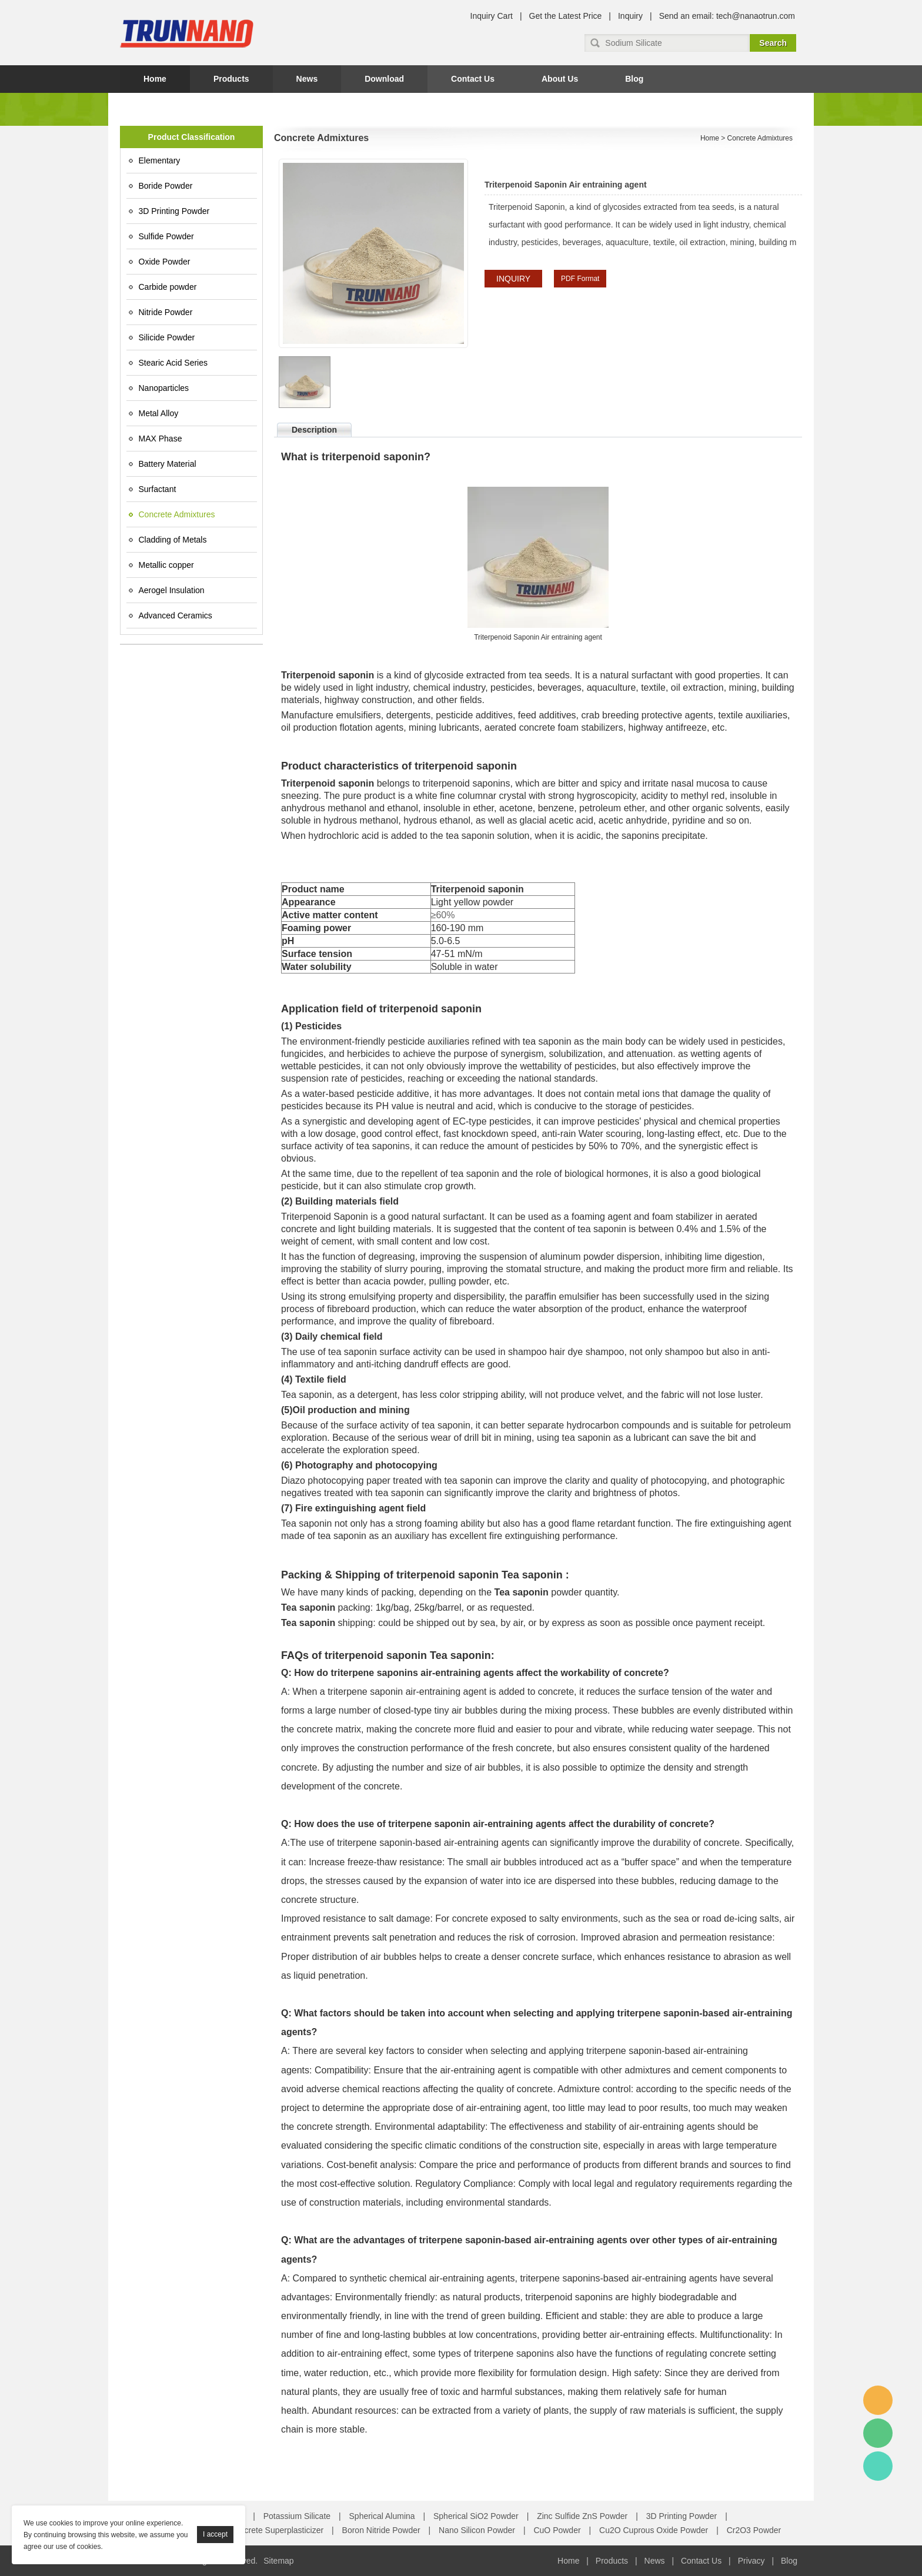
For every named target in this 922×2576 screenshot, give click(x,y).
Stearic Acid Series (173, 362)
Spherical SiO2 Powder (476, 2516)
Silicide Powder (167, 337)
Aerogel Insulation (172, 590)
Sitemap (278, 2560)
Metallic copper (166, 565)
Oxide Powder (165, 261)
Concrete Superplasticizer (276, 2530)
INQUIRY (513, 278)
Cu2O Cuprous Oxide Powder (653, 2530)
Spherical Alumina (382, 2516)
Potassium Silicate (296, 2516)
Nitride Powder (166, 312)
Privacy (751, 2560)
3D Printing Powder (174, 211)
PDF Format (580, 279)
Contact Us (473, 78)
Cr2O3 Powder (754, 2530)
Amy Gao (878, 2466)
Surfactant (157, 489)
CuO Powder (556, 2530)
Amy (878, 2400)
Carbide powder (168, 287)
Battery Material (167, 464)
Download (384, 78)
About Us (560, 78)
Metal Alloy (159, 413)
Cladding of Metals (173, 539)
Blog (634, 78)
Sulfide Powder (166, 236)
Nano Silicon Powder (477, 2530)
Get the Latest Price (565, 16)
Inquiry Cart (491, 16)
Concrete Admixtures (177, 514)
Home (154, 78)
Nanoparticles (164, 388)
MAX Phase (160, 438)
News (307, 78)
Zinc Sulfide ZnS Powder (582, 2516)
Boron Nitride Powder (381, 2530)
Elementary (160, 160)
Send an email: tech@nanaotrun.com (727, 16)
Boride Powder (166, 185)
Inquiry (630, 16)
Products (231, 78)
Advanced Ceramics (175, 615)
